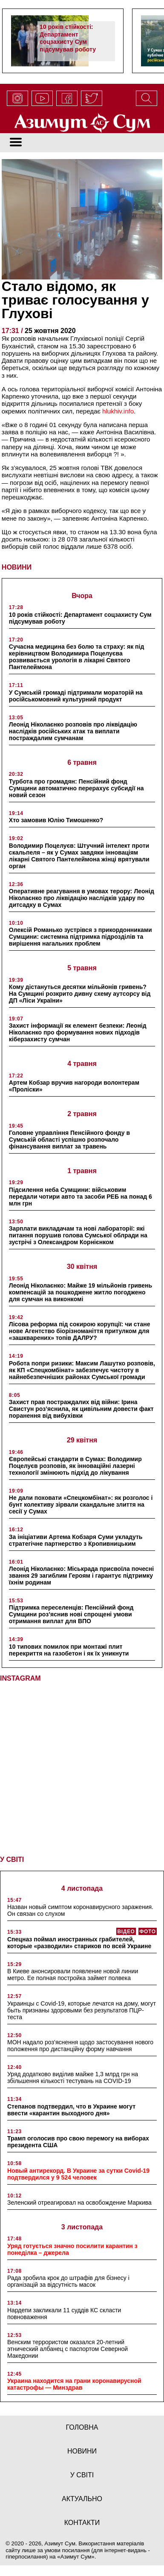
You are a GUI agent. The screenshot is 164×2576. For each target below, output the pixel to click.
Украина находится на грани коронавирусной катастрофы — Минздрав (74, 2384)
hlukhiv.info (118, 411)
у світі (82, 2475)
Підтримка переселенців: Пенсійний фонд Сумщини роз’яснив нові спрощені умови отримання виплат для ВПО (71, 1614)
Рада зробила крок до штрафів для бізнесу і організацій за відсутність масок (68, 2281)
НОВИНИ (17, 567)
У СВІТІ (12, 1859)
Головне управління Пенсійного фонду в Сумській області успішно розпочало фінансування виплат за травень (69, 1139)
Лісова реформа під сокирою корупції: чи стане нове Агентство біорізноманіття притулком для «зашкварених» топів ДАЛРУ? (79, 1331)
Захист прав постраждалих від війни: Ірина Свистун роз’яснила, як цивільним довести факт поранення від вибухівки (81, 1409)
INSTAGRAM (20, 1678)
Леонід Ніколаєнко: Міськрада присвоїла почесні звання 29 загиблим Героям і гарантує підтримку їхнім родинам (81, 1575)
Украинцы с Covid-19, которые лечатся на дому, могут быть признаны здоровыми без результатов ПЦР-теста (81, 2010)
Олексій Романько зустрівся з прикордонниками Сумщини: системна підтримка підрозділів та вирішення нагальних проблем (80, 936)
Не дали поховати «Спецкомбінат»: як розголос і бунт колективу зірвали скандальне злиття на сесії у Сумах (81, 1504)
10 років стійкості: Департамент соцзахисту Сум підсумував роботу (68, 38)
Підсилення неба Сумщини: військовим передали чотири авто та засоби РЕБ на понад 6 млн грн (80, 1196)
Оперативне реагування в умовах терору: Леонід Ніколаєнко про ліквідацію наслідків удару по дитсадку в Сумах (81, 898)
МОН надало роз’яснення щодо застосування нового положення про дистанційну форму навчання (80, 2045)
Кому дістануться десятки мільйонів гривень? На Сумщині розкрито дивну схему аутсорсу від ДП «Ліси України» (80, 993)
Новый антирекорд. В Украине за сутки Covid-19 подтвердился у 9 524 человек (78, 2174)
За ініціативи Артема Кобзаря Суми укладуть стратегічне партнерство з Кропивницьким (76, 1540)
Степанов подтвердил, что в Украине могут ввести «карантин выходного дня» (71, 2110)
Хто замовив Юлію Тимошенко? (56, 820)
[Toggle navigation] (15, 142)
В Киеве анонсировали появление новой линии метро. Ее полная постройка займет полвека (72, 1974)
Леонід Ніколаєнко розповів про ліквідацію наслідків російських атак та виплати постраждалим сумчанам (73, 731)
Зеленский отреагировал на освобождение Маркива (79, 2202)
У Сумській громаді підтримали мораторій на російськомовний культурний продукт (76, 696)
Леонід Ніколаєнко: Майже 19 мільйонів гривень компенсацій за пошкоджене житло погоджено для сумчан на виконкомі (80, 1292)
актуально (82, 2498)
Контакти (82, 2522)
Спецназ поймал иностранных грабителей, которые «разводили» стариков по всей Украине (79, 1942)
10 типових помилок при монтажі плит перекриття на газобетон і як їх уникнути (69, 1650)
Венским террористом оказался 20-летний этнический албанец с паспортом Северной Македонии (67, 2349)
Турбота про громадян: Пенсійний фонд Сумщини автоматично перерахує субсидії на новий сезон (76, 788)
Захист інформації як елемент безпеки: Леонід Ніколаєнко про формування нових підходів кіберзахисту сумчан (78, 1032)
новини (82, 2451)
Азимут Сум (76, 2556)
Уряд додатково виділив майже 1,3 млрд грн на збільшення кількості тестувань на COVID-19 (72, 2077)
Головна (82, 2427)
